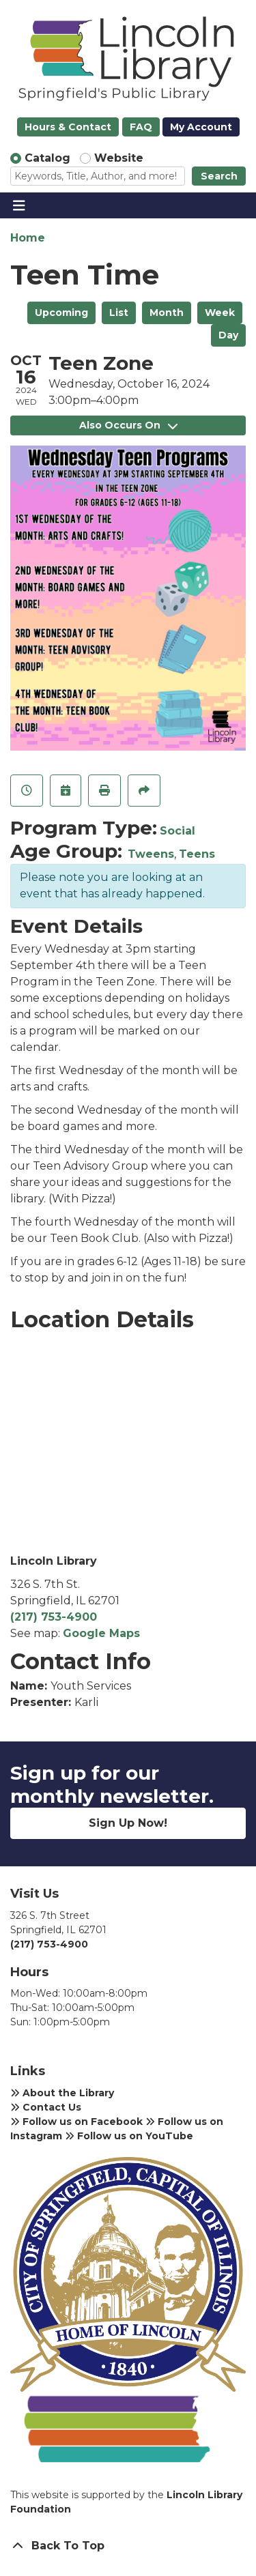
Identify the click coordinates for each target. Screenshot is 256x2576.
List (118, 312)
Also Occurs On (128, 425)
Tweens (151, 854)
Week (220, 312)
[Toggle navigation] (19, 205)
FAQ (141, 127)
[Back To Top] (128, 2546)
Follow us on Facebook (76, 2121)
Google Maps (101, 1633)
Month (167, 312)
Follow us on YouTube (129, 2136)
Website (118, 157)
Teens (197, 854)
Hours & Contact (68, 127)
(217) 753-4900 (53, 1616)
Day (228, 335)
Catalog (47, 157)
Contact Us (45, 2107)
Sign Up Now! (128, 1823)
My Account (201, 127)
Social (177, 830)
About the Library (62, 2093)
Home (27, 237)
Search (219, 176)
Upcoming (61, 312)
